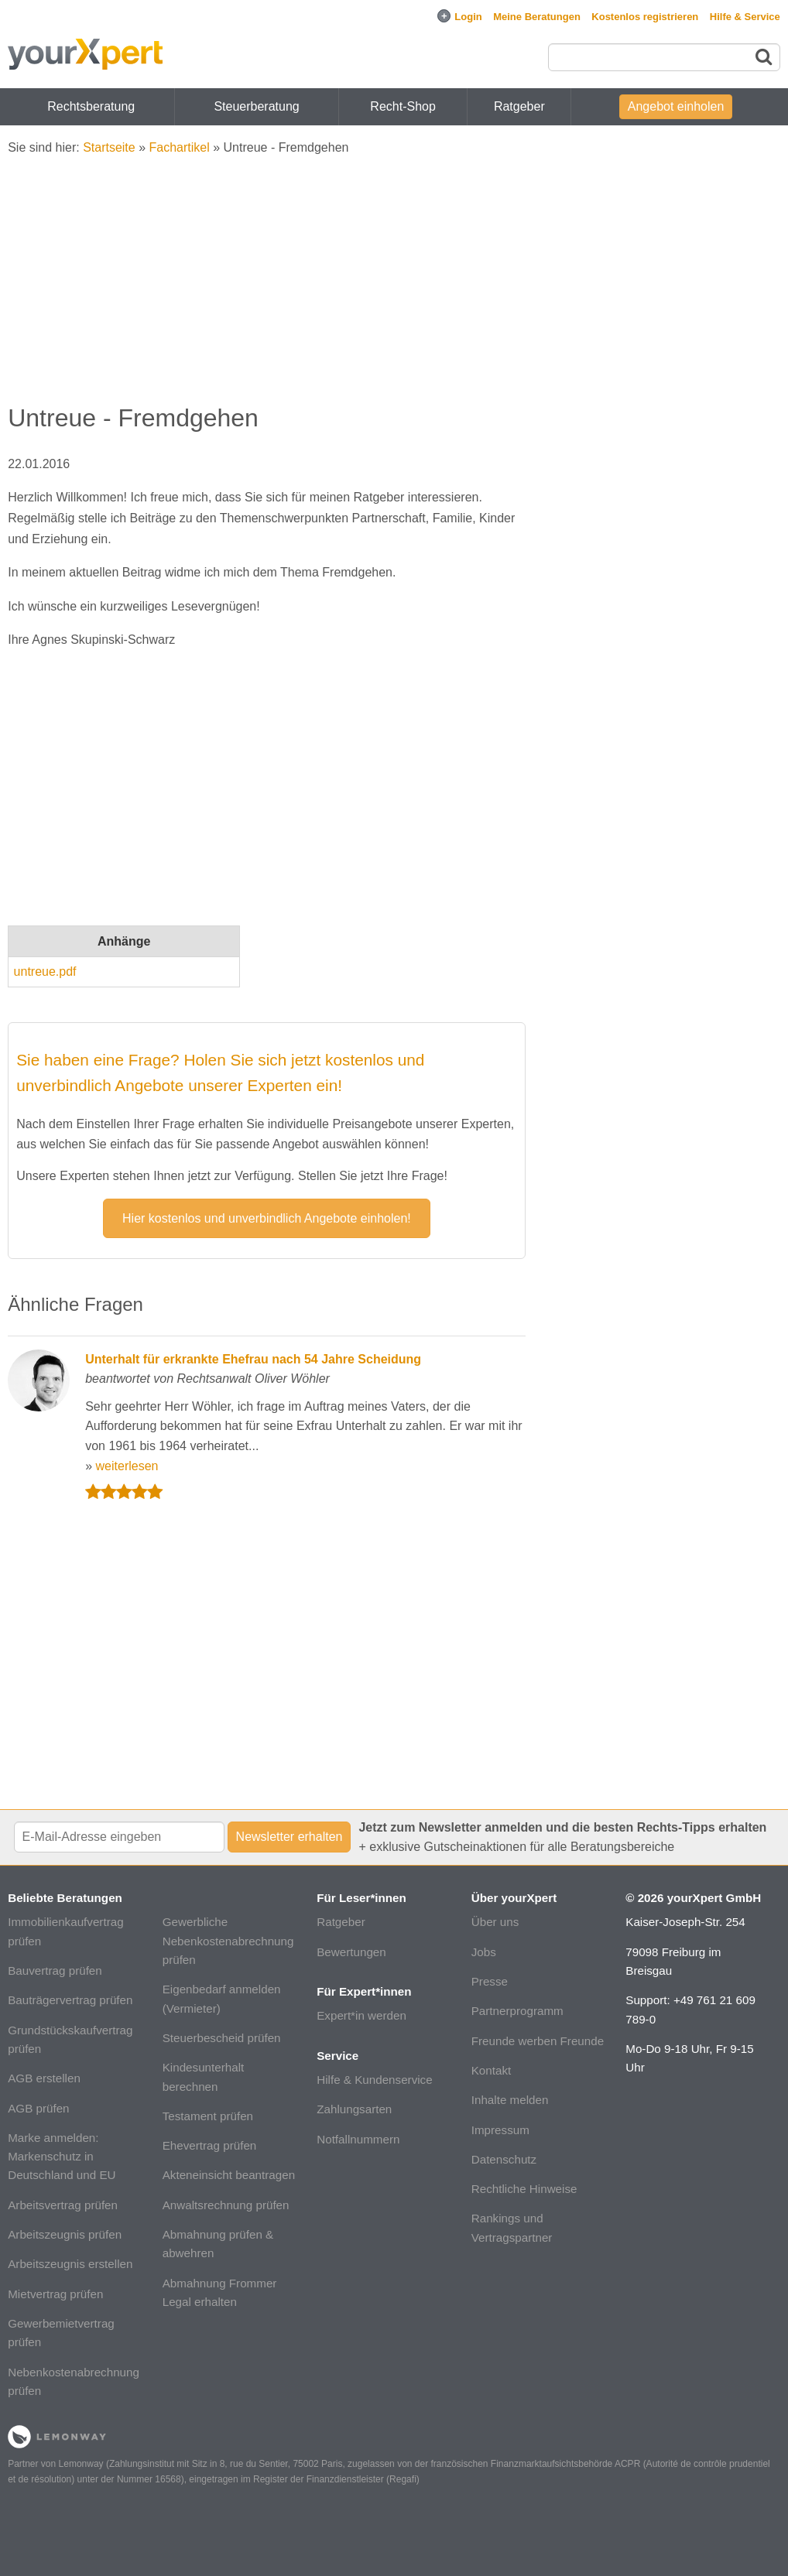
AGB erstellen (44, 2078)
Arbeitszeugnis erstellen (70, 2263)
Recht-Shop (403, 106)
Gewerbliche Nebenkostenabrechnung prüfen (228, 1940)
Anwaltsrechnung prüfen (226, 2205)
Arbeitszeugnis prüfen (65, 2234)
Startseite (109, 147)
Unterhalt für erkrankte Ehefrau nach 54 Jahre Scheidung (253, 1359)
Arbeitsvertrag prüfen (63, 2205)
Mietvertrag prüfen (55, 2294)
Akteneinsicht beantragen (229, 2174)
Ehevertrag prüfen (210, 2145)
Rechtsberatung (91, 106)
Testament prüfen (208, 2116)
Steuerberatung (256, 106)
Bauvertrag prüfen (55, 1970)
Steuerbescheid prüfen (222, 2037)
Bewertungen (351, 1952)
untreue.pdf (45, 971)
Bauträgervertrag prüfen (70, 1999)
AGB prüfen (38, 2108)
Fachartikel (179, 147)
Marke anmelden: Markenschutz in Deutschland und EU (61, 2156)
